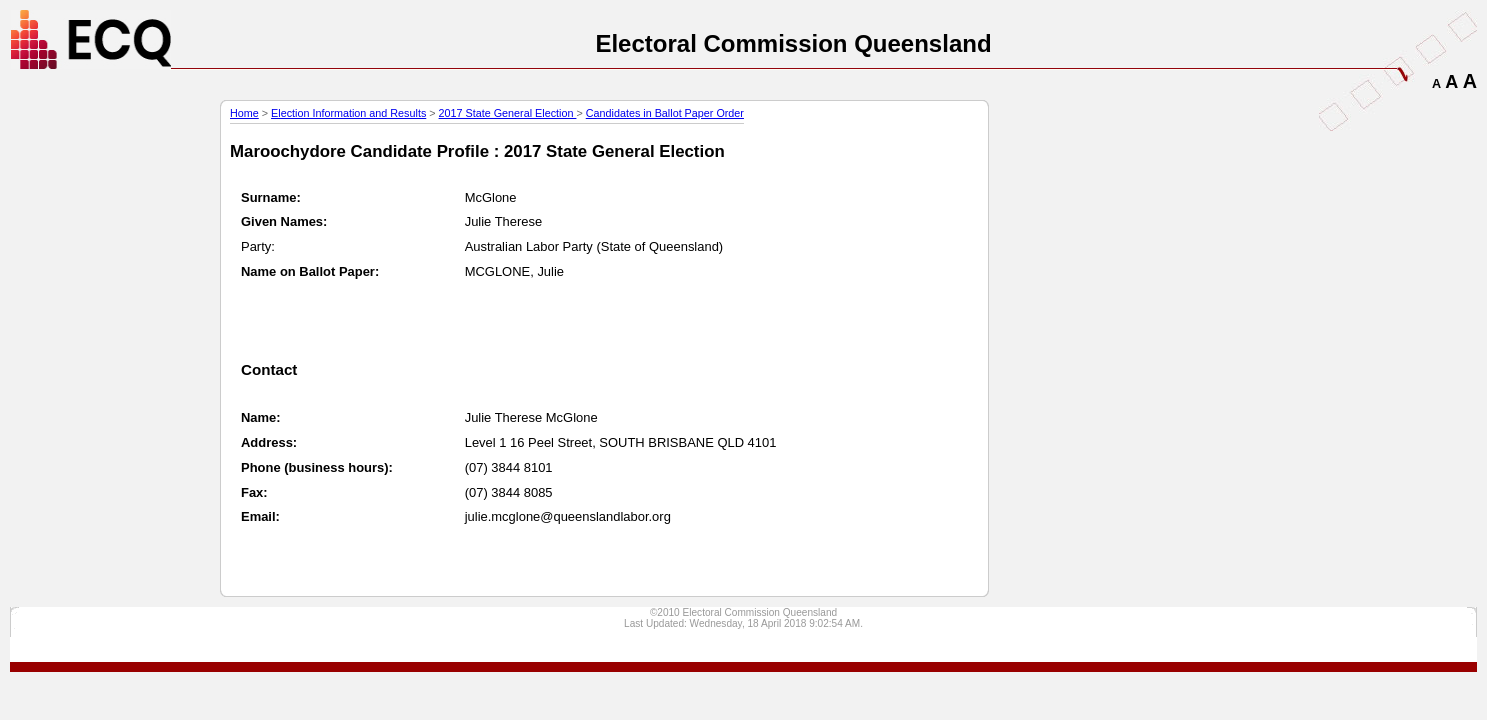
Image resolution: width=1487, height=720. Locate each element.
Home (244, 113)
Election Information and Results (348, 113)
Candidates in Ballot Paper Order (665, 113)
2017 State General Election (508, 113)
